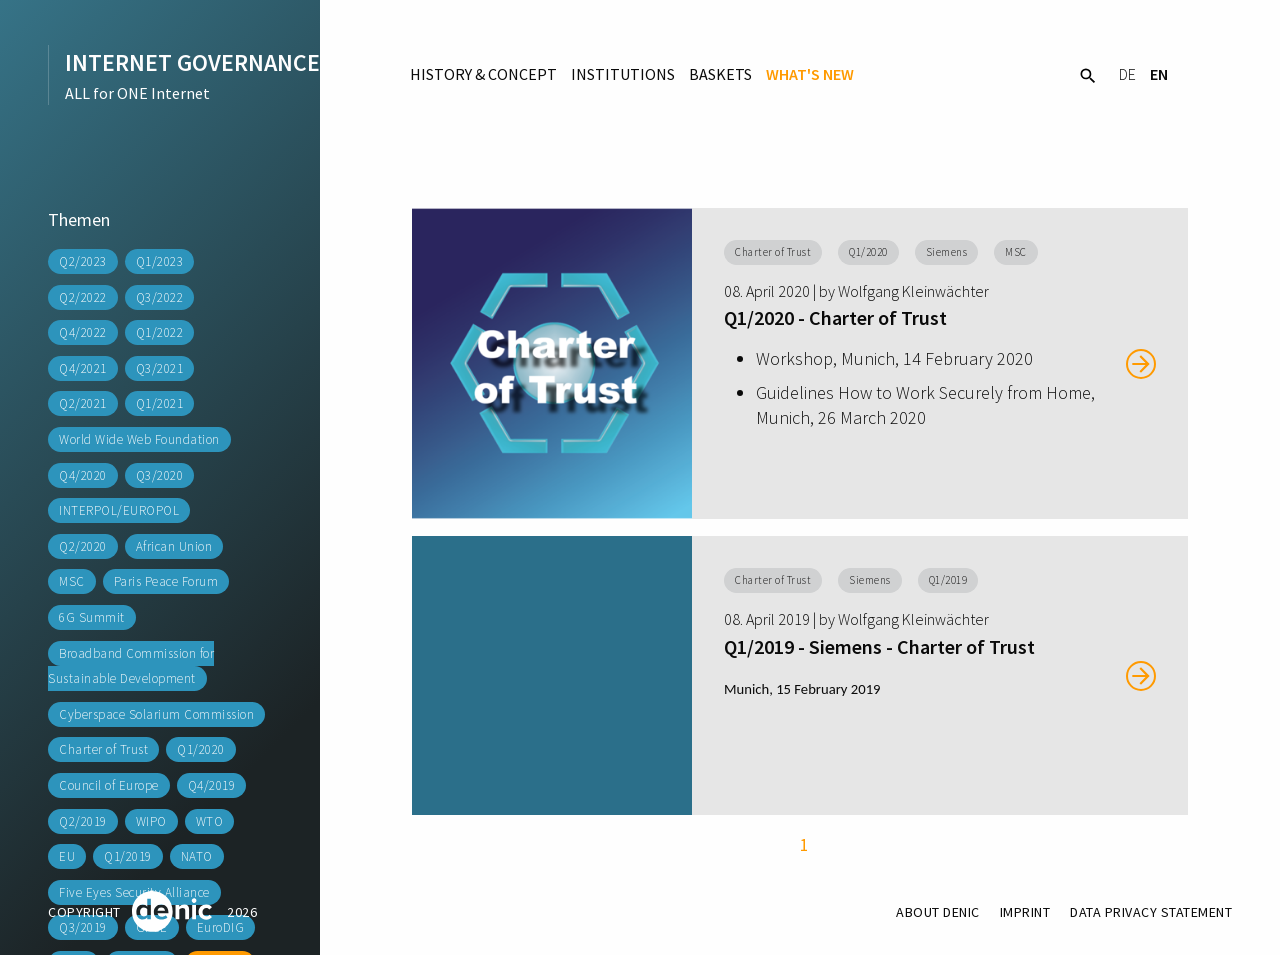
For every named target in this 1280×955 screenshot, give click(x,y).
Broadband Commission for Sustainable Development (131, 666)
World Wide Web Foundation (139, 439)
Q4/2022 (83, 332)
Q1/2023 (160, 261)
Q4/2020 (83, 475)
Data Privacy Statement (1151, 912)
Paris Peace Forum (166, 581)
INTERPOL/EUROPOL (119, 510)
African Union (174, 546)
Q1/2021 (160, 403)
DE (1127, 74)
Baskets (720, 74)
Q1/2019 (128, 856)
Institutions (623, 74)
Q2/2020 (83, 546)
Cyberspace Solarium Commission (156, 714)
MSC (72, 581)
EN (1159, 74)
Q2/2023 (83, 261)
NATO (197, 856)
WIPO (151, 821)
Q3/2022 (160, 297)
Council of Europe (109, 785)
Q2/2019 (83, 821)
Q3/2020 (160, 475)
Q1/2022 (160, 332)
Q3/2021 (160, 368)
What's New (810, 74)
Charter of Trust (103, 749)
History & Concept (483, 74)
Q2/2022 (83, 297)
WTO (210, 821)
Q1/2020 (201, 749)
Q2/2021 (83, 403)
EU (67, 856)
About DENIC (938, 912)
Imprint (1025, 912)
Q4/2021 (83, 368)
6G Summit (92, 617)
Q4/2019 (212, 785)
